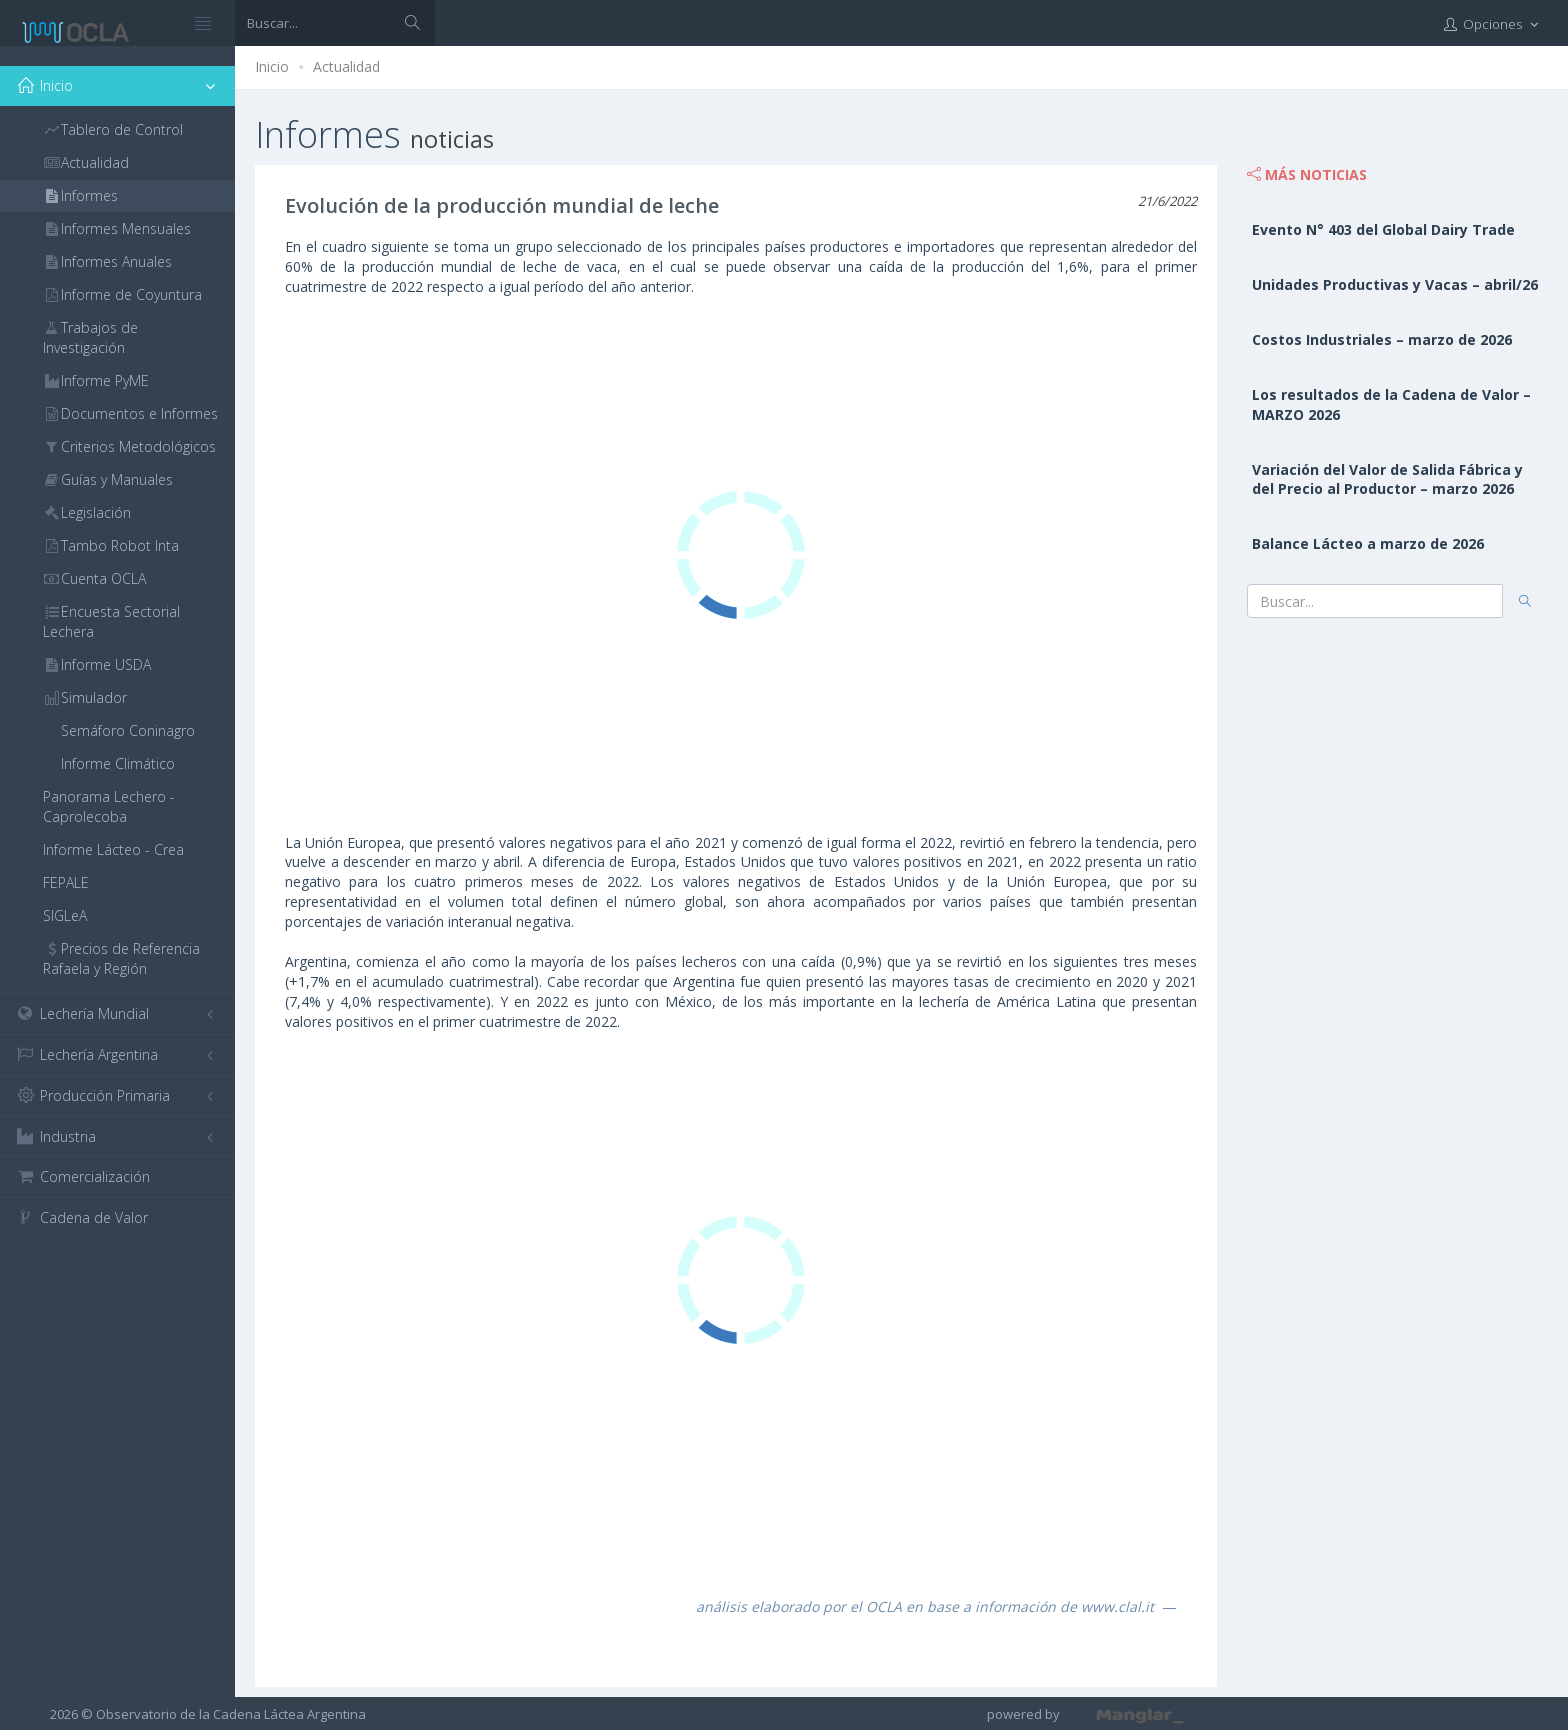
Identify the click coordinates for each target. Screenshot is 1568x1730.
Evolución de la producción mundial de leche (502, 205)
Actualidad (346, 66)
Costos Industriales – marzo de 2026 (1382, 339)
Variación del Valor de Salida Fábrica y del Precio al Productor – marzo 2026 (1387, 479)
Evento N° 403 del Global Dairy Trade (1383, 229)
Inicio (272, 66)
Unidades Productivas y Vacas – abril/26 (1395, 284)
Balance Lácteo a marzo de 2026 (1368, 543)
